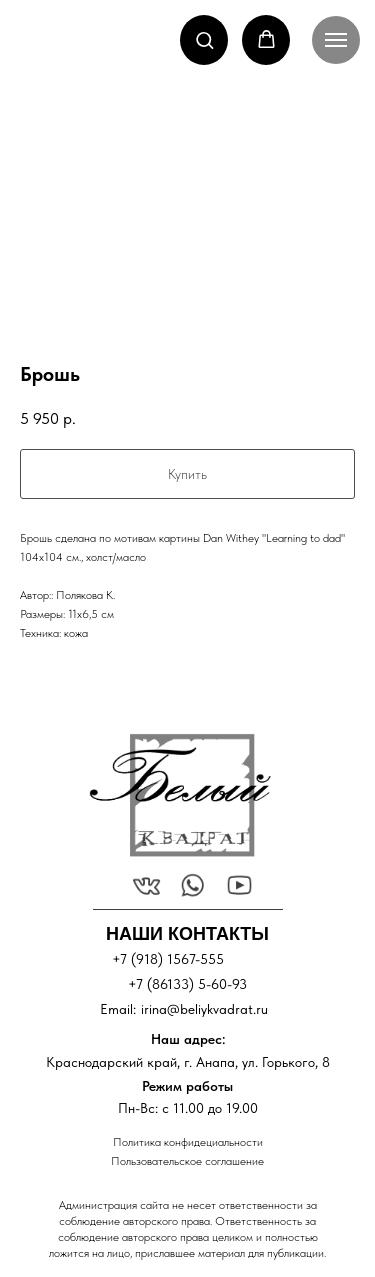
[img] (179, 795)
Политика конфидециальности (188, 1142)
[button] (204, 39)
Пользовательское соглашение (187, 1161)
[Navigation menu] (336, 40)
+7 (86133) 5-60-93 (187, 984)
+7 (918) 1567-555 (168, 959)
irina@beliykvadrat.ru (204, 1009)
